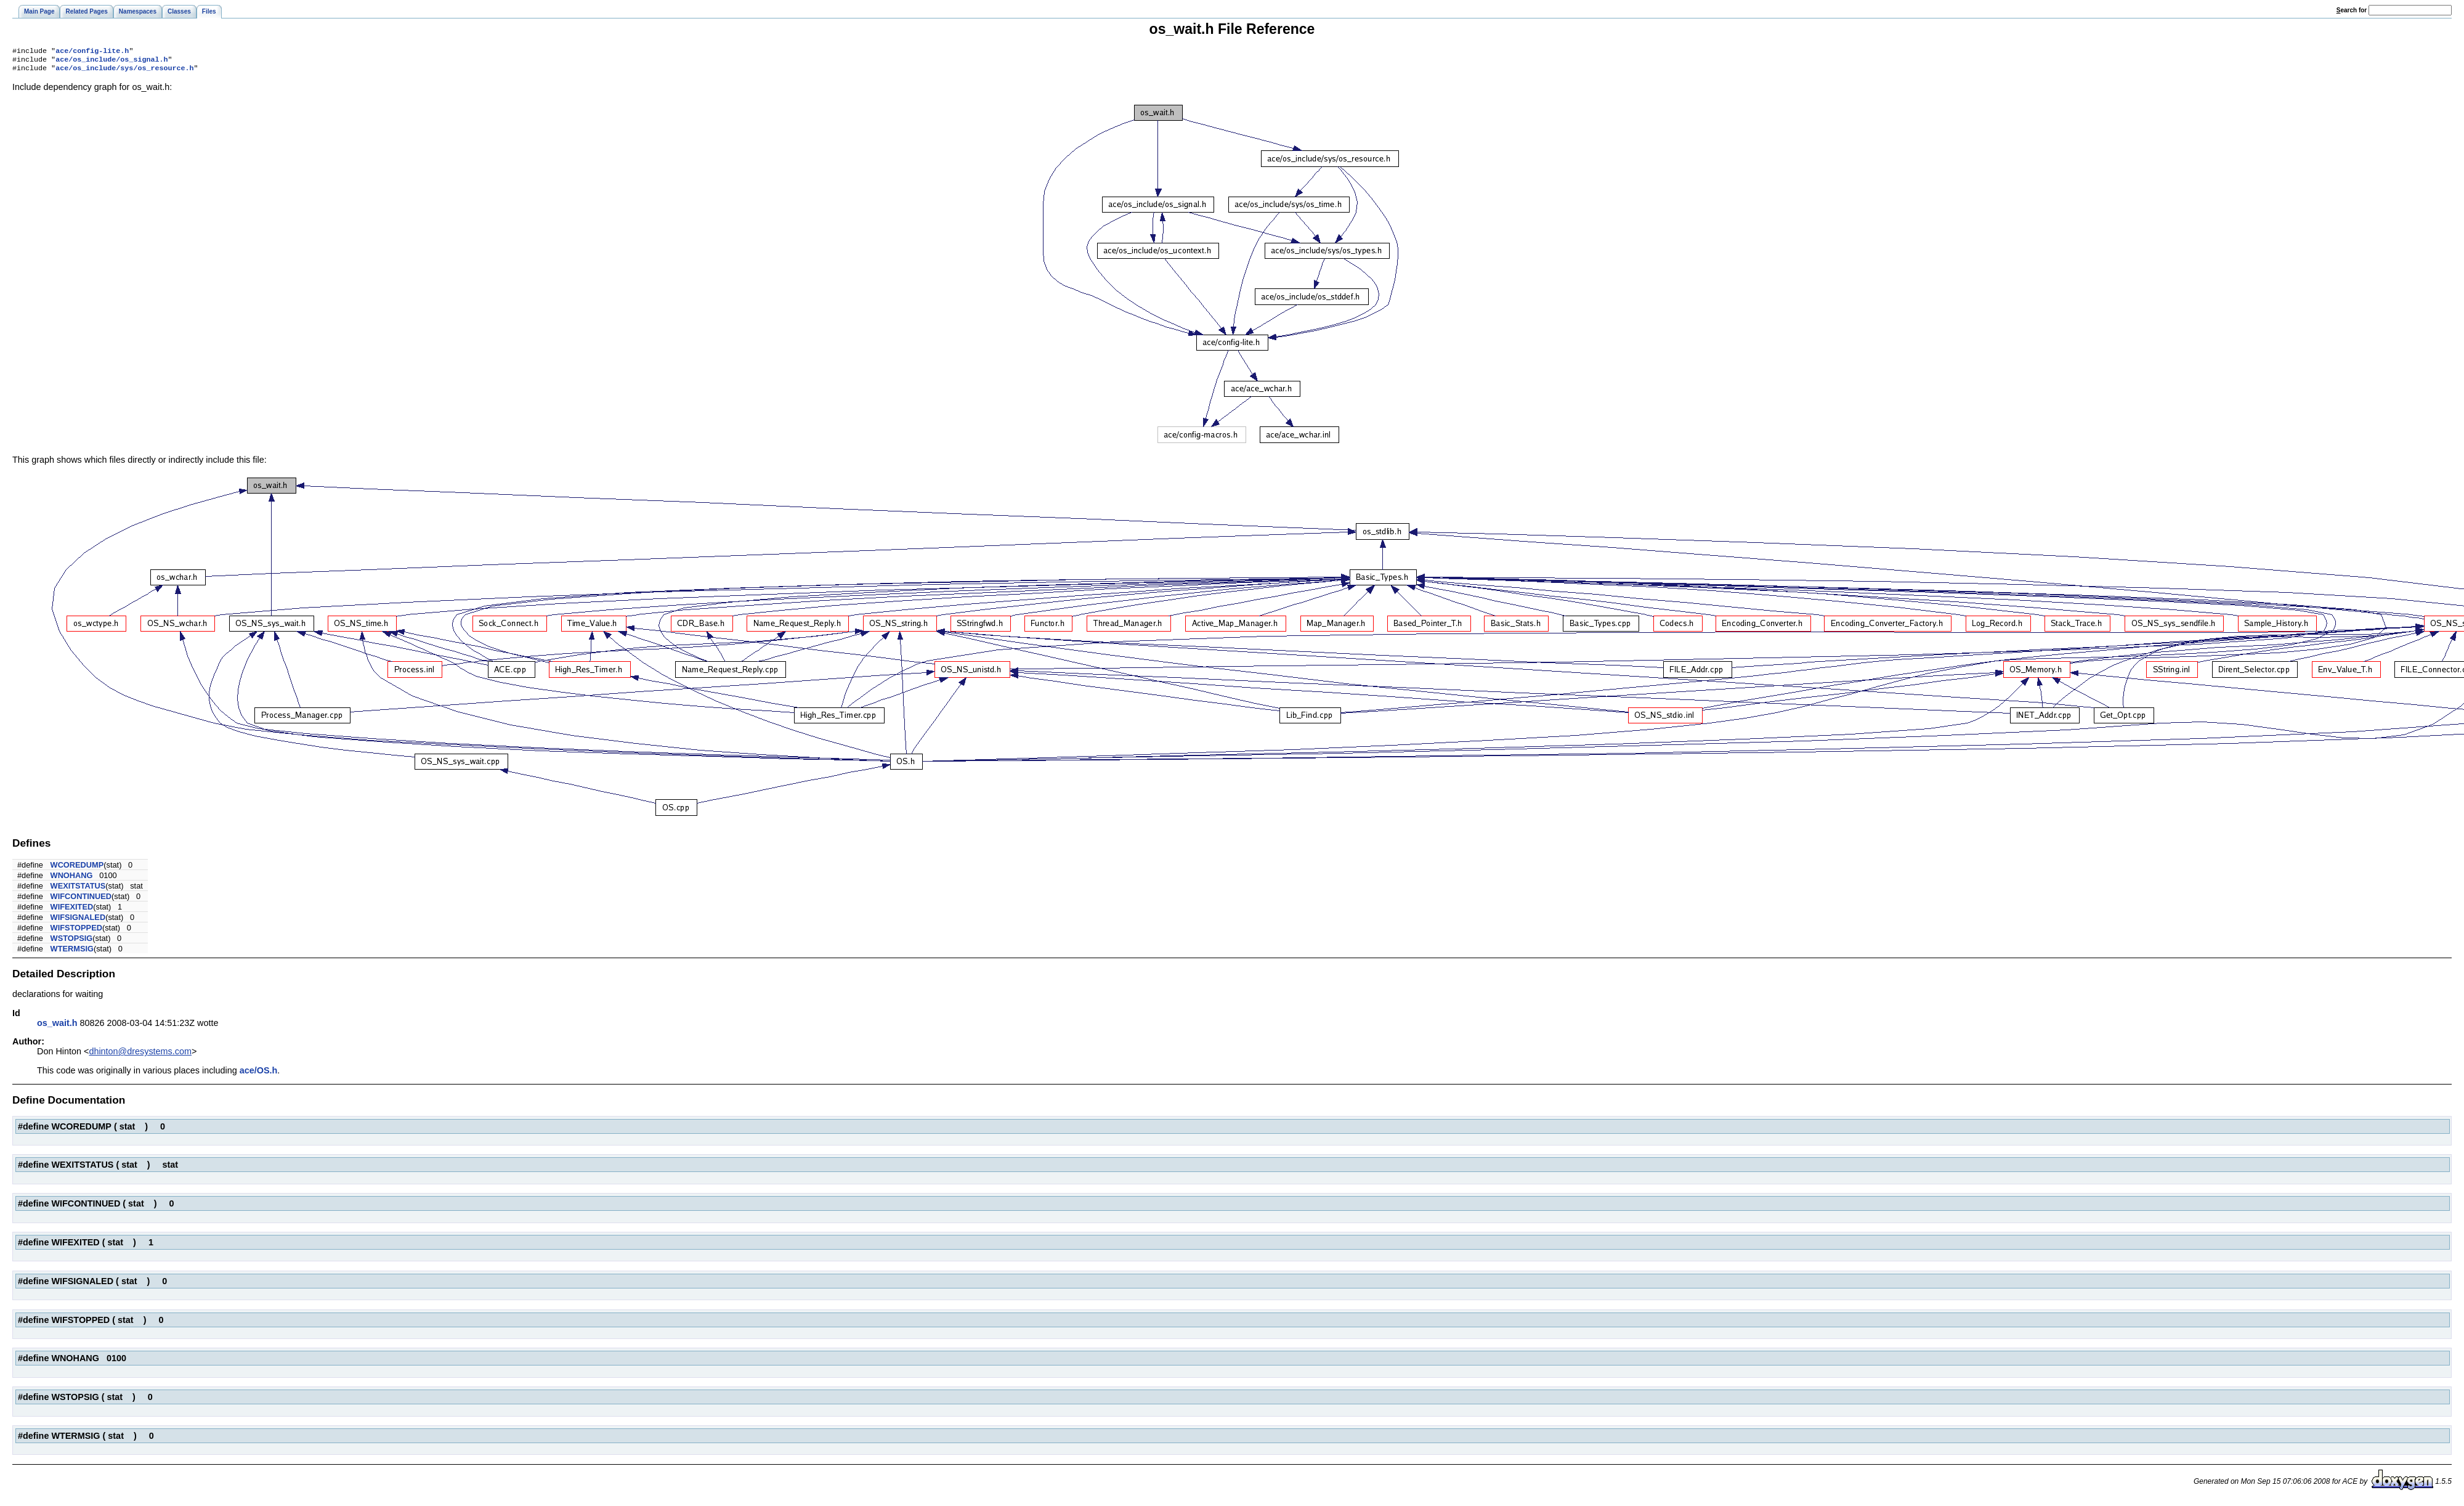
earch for (2352, 10)
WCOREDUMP (77, 868)
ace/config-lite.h (92, 52)
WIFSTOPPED (76, 931)
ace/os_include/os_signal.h (111, 62)
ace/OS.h (259, 1074)
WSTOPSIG (72, 941)
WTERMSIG (72, 952)
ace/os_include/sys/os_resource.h (124, 71)
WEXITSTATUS (78, 889)
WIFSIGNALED (78, 921)
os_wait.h (57, 1027)
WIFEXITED (72, 910)
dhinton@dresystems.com (140, 1055)
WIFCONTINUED (81, 900)
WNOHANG (72, 879)
